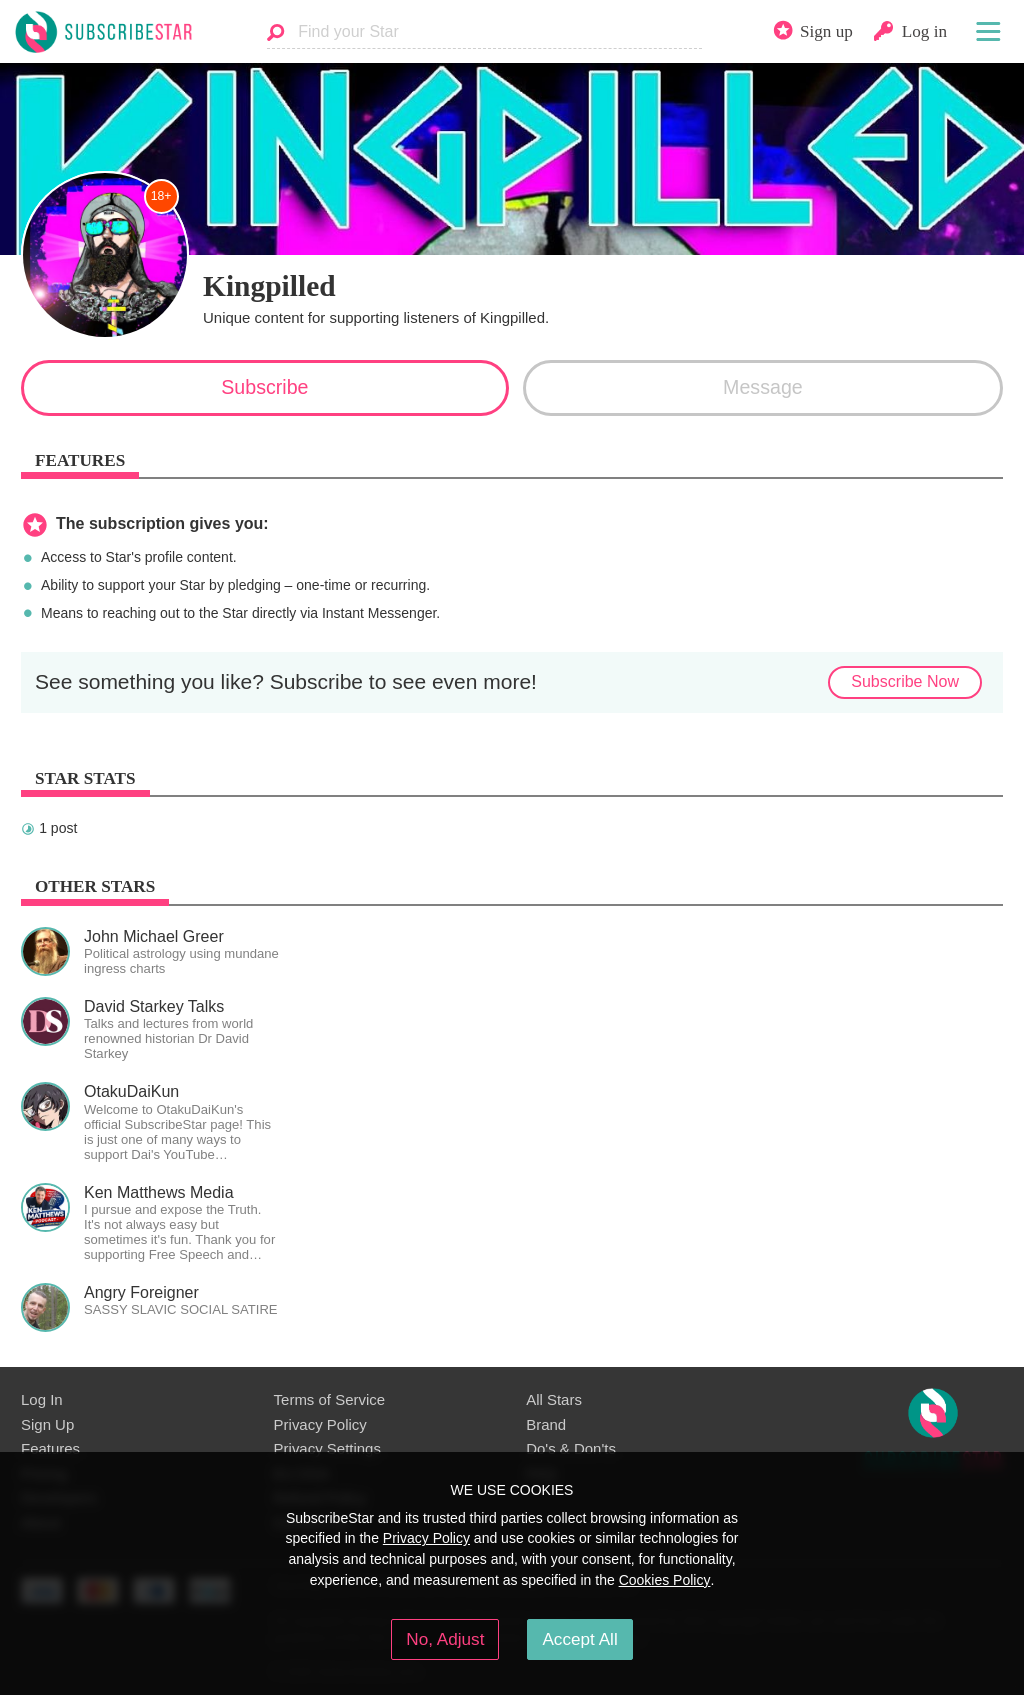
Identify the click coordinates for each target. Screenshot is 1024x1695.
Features (50, 1448)
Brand (546, 1424)
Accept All (579, 1639)
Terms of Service (329, 1399)
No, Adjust (445, 1639)
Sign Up (47, 1424)
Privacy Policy (320, 1424)
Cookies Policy (665, 1580)
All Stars (554, 1399)
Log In (42, 1399)
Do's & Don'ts (571, 1448)
